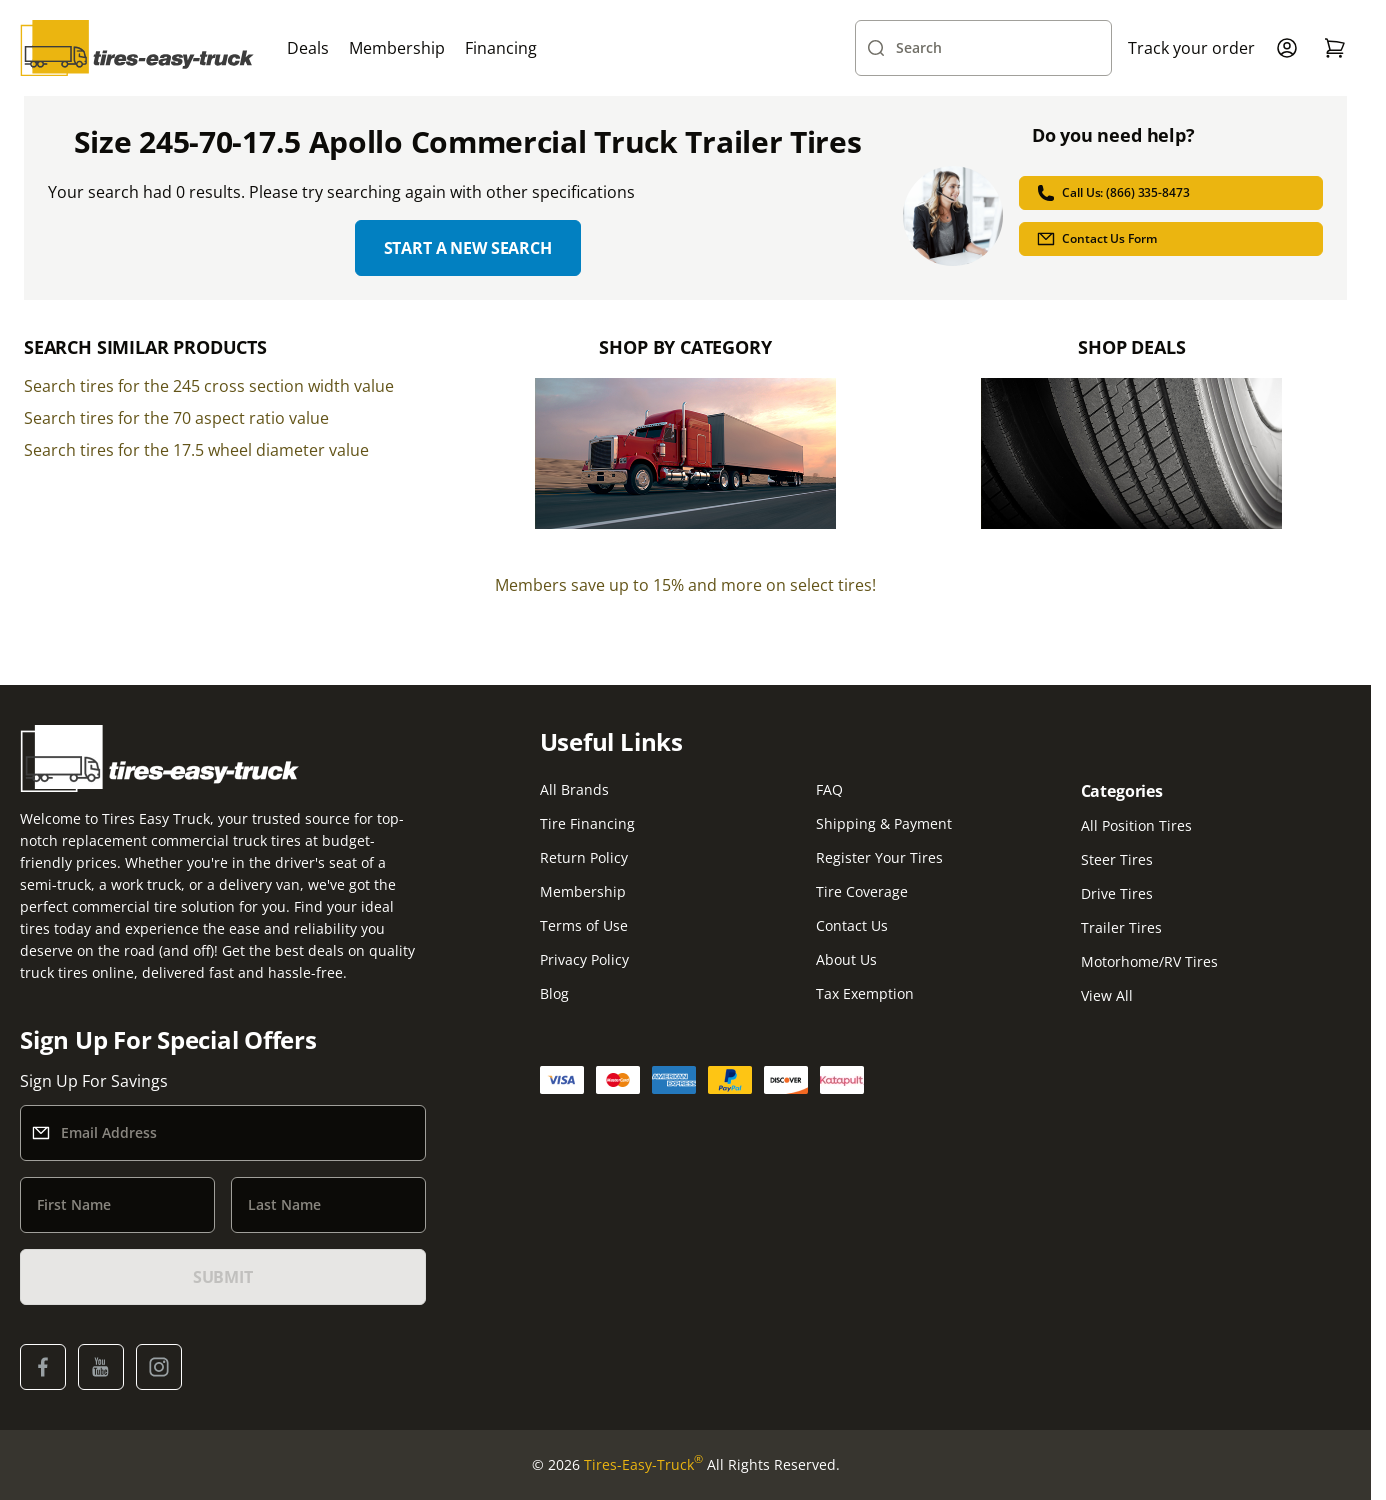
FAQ (829, 789)
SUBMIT (223, 1277)
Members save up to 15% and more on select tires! (685, 585)
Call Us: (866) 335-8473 (1112, 193)
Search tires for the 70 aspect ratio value (176, 418)
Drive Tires (1117, 893)
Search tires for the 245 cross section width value (209, 386)
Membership (397, 48)
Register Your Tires (879, 857)
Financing (501, 48)
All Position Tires (1136, 825)
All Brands (574, 789)
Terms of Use (584, 925)
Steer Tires (1117, 859)
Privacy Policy (584, 959)
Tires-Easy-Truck (643, 1465)
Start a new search (468, 248)
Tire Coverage (862, 891)
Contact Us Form (1096, 239)
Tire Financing (587, 823)
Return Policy (584, 857)
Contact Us (852, 925)
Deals (308, 48)
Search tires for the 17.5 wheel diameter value (196, 450)
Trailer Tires (1121, 927)
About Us (846, 959)
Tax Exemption (865, 993)
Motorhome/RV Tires (1149, 961)
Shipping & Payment (884, 823)
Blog (554, 993)
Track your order (1191, 48)
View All (1107, 995)
